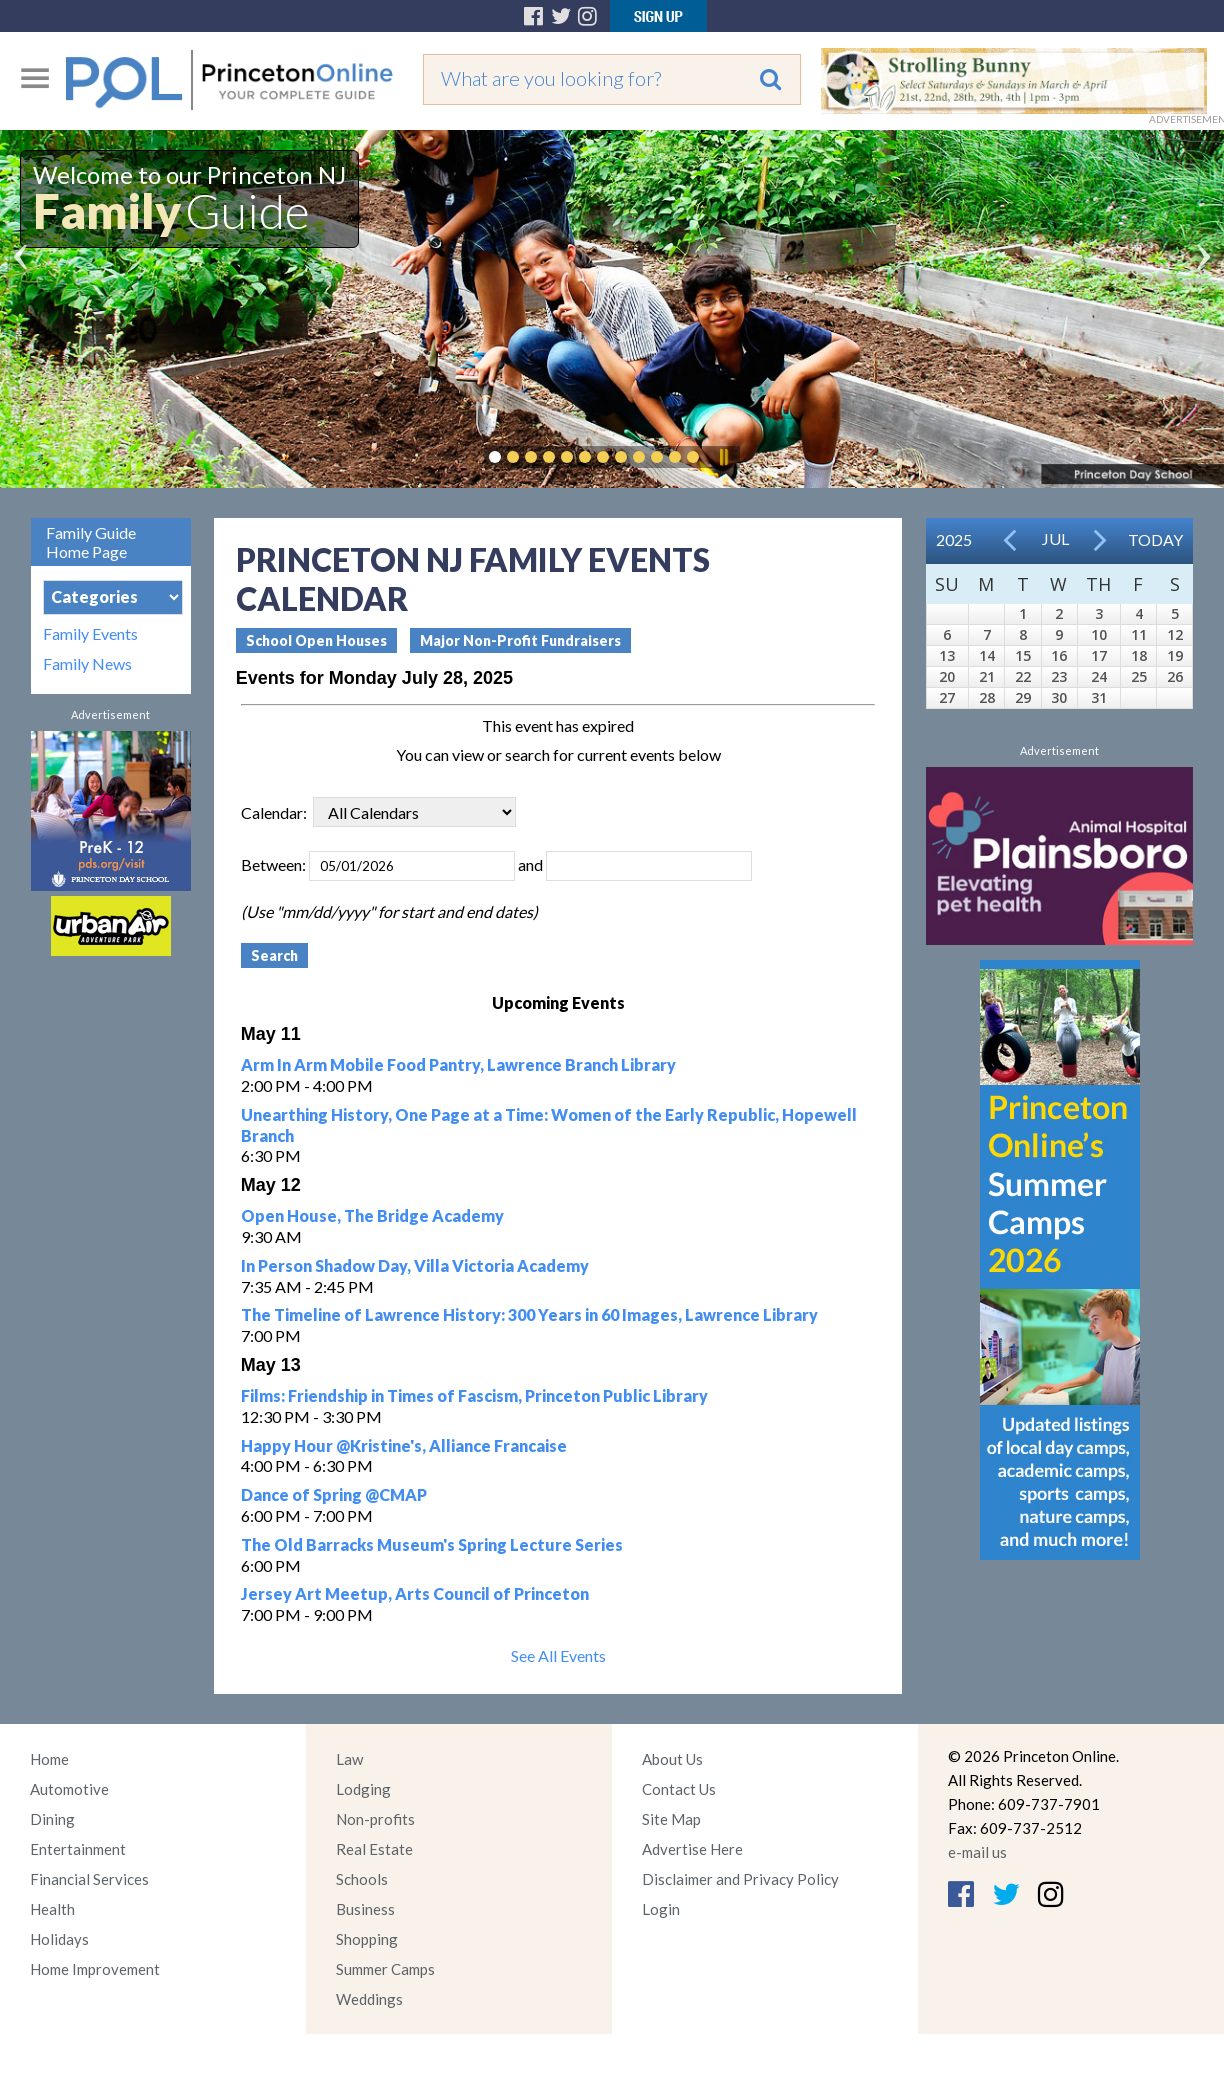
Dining (52, 1819)
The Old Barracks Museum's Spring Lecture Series (432, 1544)
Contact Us (679, 1789)
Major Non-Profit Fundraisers (520, 640)
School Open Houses (316, 640)
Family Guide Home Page (91, 542)
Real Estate (374, 1849)
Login (661, 1909)
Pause (723, 457)
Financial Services (89, 1879)
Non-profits (375, 1819)
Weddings (369, 1999)
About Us (672, 1759)
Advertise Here (692, 1849)
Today (1155, 539)
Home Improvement (95, 1969)
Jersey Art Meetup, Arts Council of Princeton (415, 1593)
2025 (954, 539)
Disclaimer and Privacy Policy (740, 1879)
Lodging (363, 1789)
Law (349, 1759)
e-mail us (977, 1852)
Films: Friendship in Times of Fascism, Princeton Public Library (474, 1395)
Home (49, 1759)
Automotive (69, 1789)
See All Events (558, 1655)
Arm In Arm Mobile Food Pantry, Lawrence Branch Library (458, 1064)
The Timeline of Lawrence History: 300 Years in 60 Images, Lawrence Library (529, 1314)
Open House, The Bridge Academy (372, 1215)
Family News (87, 664)
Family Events (90, 634)
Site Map (671, 1819)
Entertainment (78, 1849)
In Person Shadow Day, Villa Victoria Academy (415, 1265)
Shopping (367, 1939)
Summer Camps (385, 1969)
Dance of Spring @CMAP (334, 1494)
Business (365, 1909)
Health (52, 1909)
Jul (1055, 538)
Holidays (59, 1939)
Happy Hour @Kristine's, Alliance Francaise (404, 1445)
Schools (362, 1879)
